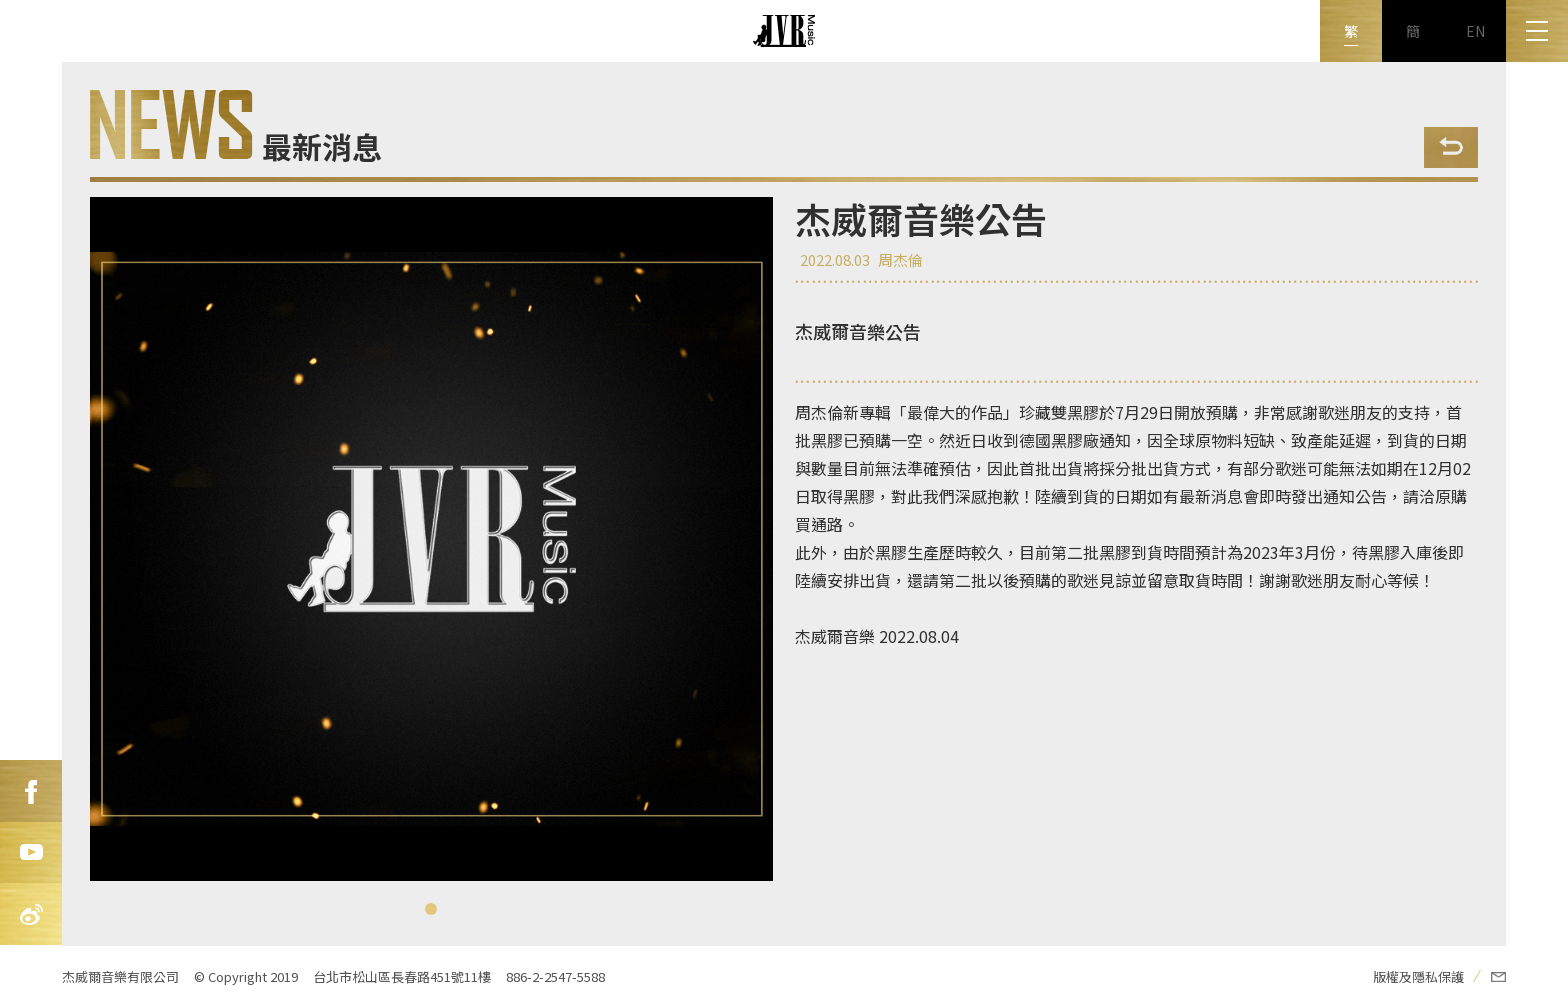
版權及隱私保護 (1418, 976)
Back (1451, 147)
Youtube (31, 853)
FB (31, 791)
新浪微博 (31, 915)
